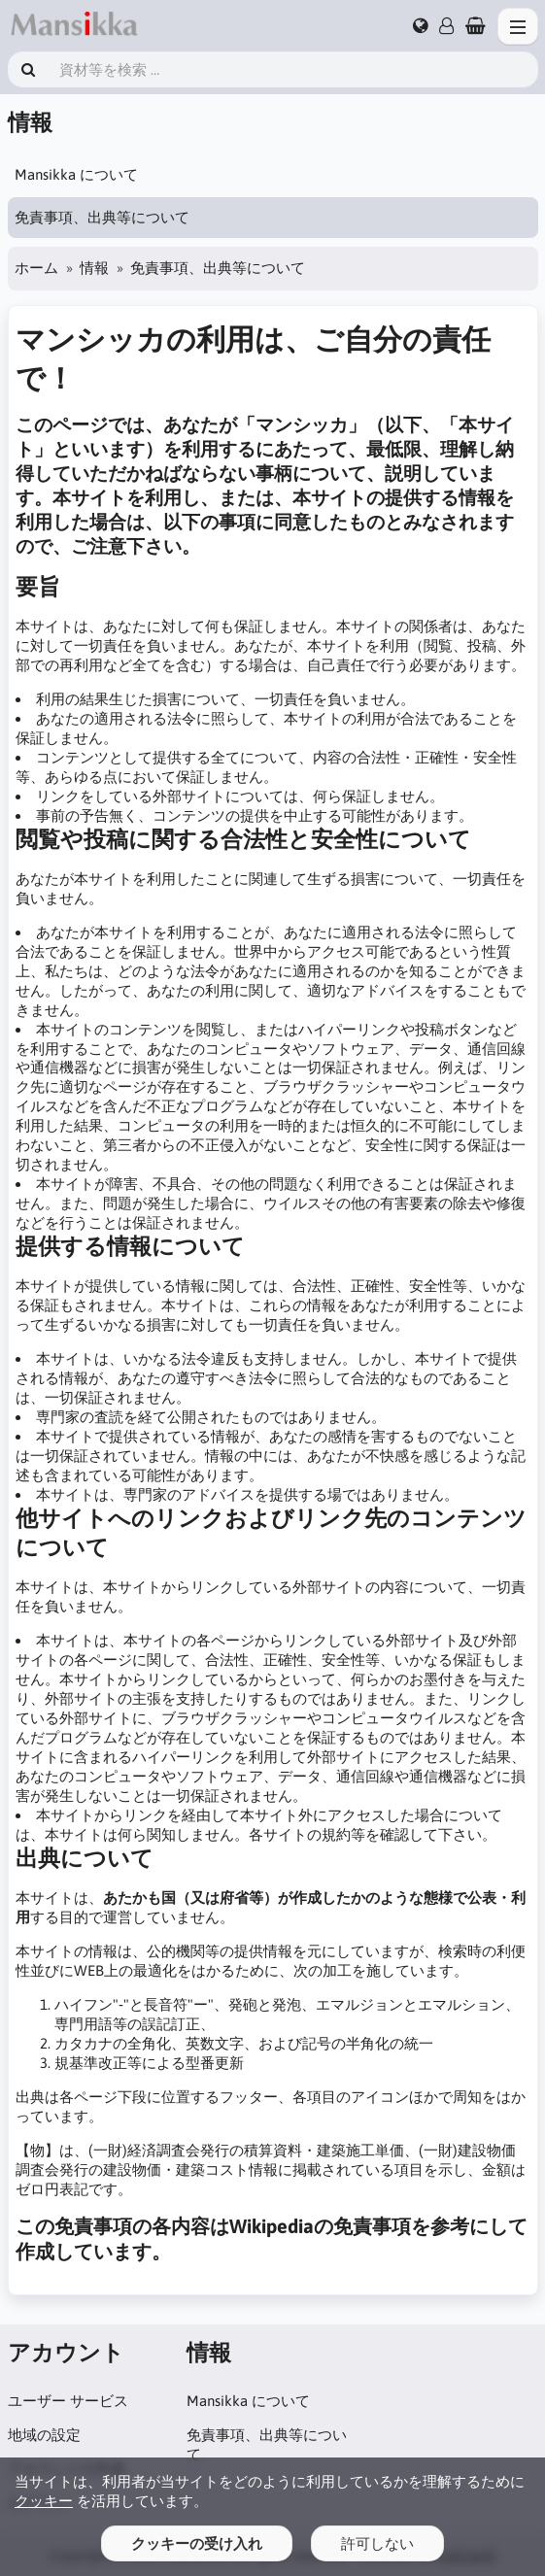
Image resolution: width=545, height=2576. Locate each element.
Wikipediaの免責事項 (320, 2226)
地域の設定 (44, 2434)
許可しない (377, 2543)
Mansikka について (76, 174)
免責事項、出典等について (102, 217)
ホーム (36, 267)
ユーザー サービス (68, 2400)
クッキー (44, 2500)
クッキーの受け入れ (196, 2543)
